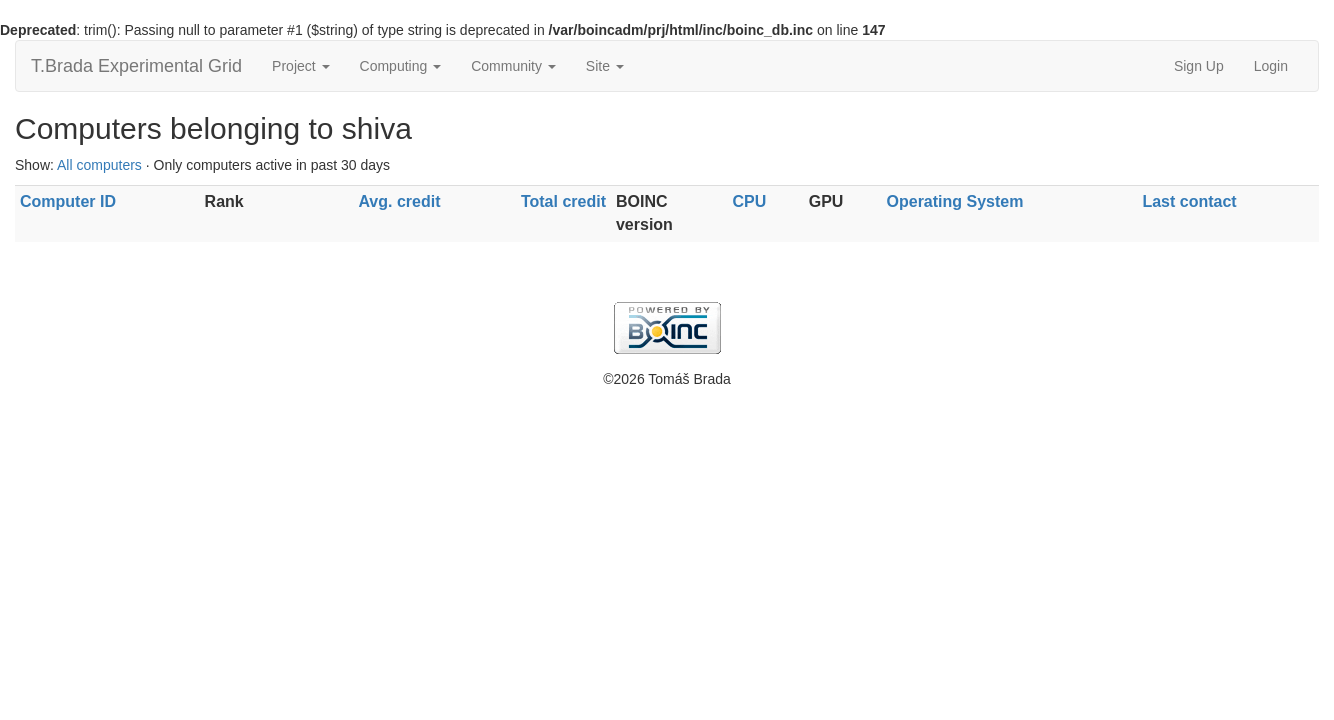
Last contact (1189, 201)
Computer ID (68, 201)
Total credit (563, 201)
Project (300, 66)
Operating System (955, 201)
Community (513, 66)
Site (605, 66)
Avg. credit (399, 201)
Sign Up (1199, 66)
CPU (750, 201)
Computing (401, 66)
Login (1271, 66)
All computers (99, 165)
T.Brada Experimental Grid (136, 66)
